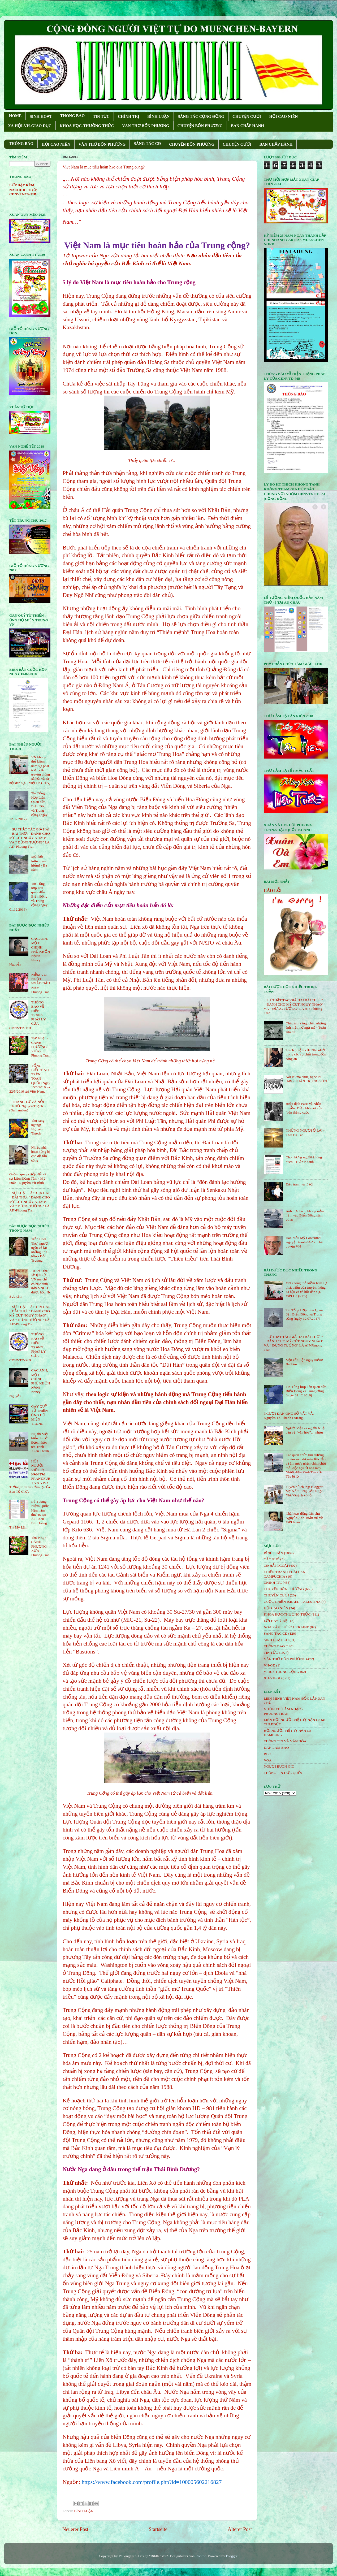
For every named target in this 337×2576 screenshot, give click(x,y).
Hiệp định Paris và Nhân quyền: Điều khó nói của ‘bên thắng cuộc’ (304, 1108)
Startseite (158, 2529)
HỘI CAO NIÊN (283, 116)
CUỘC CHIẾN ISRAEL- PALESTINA (292, 1602)
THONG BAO (72, 116)
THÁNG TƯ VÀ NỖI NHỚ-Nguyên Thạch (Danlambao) (26, 1106)
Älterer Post (240, 2529)
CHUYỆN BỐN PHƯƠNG (200, 126)
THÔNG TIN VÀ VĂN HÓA (285, 1741)
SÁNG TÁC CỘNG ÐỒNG (201, 116)
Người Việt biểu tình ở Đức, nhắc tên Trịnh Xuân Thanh (40, 1442)
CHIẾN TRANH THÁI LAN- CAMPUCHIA (285, 1574)
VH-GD (269, 1665)
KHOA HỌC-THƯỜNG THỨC (87, 126)
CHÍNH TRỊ (128, 116)
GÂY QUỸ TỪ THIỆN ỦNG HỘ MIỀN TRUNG (39, 1415)
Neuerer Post (75, 2529)
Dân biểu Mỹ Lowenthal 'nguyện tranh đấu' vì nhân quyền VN (305, 1242)
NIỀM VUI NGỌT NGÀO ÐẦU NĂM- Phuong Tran (40, 983)
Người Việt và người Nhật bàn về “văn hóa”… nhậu (305, 1430)
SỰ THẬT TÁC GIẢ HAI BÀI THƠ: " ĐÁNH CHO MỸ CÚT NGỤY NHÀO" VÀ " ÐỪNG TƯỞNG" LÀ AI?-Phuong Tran (29, 837)
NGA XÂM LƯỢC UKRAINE (286, 1627)
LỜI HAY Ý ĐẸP (276, 1621)
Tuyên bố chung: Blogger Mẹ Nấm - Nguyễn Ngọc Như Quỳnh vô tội (304, 1491)
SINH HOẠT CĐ (276, 1640)
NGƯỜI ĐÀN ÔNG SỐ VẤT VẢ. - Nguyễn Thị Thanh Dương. (290, 1416)
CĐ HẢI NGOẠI (276, 1566)
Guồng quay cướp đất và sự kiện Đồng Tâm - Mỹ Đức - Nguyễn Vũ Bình (27, 1178)
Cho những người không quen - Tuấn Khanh (304, 1159)
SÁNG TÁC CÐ (147, 143)
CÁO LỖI (273, 890)
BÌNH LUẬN (158, 116)
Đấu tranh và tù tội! (300, 1184)
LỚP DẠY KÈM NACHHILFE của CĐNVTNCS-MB (23, 189)
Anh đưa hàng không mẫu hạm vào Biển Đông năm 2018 (305, 1215)
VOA (267, 1760)
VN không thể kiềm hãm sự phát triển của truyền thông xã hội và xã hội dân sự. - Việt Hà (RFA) (306, 1289)
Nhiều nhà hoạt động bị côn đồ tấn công (40, 1153)
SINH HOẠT (41, 116)
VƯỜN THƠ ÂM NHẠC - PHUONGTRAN (283, 1711)
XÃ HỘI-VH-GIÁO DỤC (29, 126)
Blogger (231, 2556)
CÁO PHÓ (271, 1559)
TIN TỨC (101, 116)
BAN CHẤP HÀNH (247, 126)
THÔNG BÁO (21, 143)
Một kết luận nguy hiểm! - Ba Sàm (39, 863)
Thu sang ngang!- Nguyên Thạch (37, 1127)
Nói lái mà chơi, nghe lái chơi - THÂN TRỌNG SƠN (306, 1079)
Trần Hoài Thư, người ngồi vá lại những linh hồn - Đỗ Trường (39, 1249)
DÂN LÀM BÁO (276, 1748)
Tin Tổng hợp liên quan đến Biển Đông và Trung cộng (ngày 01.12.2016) (306, 1391)
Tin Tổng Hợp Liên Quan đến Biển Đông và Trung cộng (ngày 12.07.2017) (304, 1314)
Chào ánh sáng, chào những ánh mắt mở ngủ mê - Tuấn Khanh (306, 1027)
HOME (15, 116)
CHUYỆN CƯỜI (246, 116)
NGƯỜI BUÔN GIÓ (279, 1766)
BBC (267, 1754)
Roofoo (201, 2556)
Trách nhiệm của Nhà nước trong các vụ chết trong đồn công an (306, 1054)
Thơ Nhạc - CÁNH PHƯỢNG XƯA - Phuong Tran (40, 1046)
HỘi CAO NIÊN (276, 1608)
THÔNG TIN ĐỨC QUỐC (283, 1773)
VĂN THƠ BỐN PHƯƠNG (145, 126)
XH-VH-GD (273, 1678)
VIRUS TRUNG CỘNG (281, 1672)
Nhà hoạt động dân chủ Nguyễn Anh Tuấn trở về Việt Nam (304, 1518)
